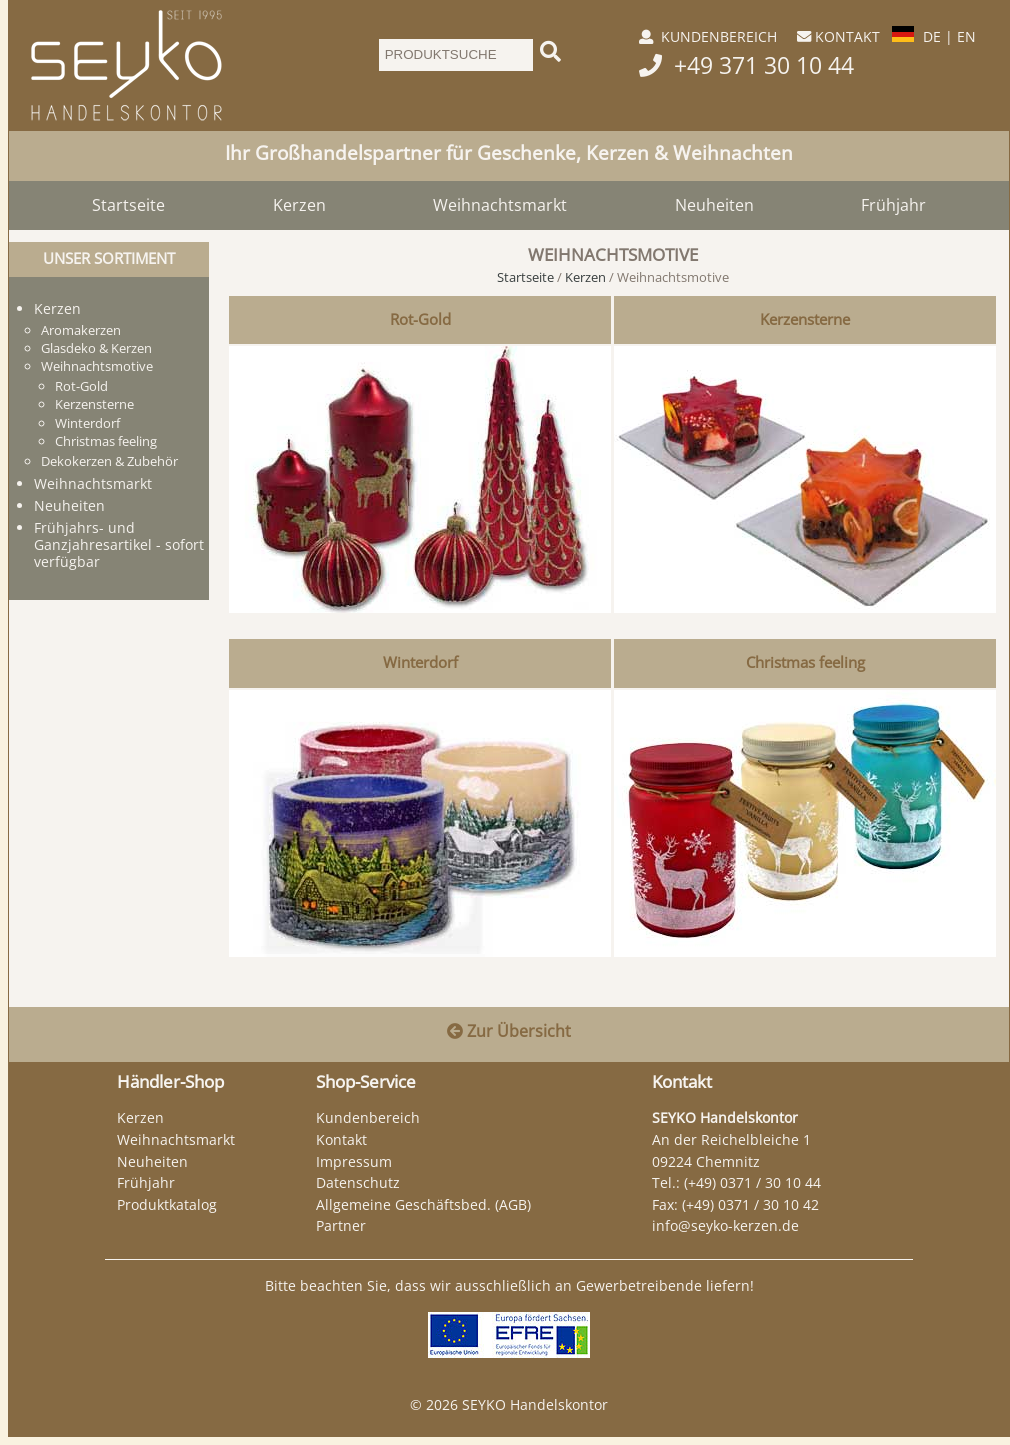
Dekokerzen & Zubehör (109, 461)
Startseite (128, 205)
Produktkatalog (167, 1204)
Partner (341, 1225)
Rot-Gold (420, 319)
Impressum (354, 1161)
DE (932, 36)
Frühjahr (893, 205)
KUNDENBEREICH (719, 36)
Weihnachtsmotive (97, 366)
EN (966, 36)
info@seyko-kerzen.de (725, 1225)
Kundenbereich (368, 1117)
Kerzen (299, 205)
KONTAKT (847, 36)
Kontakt (341, 1139)
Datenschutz (358, 1182)
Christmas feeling (805, 662)
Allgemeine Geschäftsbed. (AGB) (423, 1204)
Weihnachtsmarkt (500, 205)
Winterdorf (420, 662)
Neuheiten (714, 205)
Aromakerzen (81, 330)
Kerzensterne (805, 319)
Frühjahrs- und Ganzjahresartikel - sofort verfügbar (119, 544)
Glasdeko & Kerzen (96, 348)
